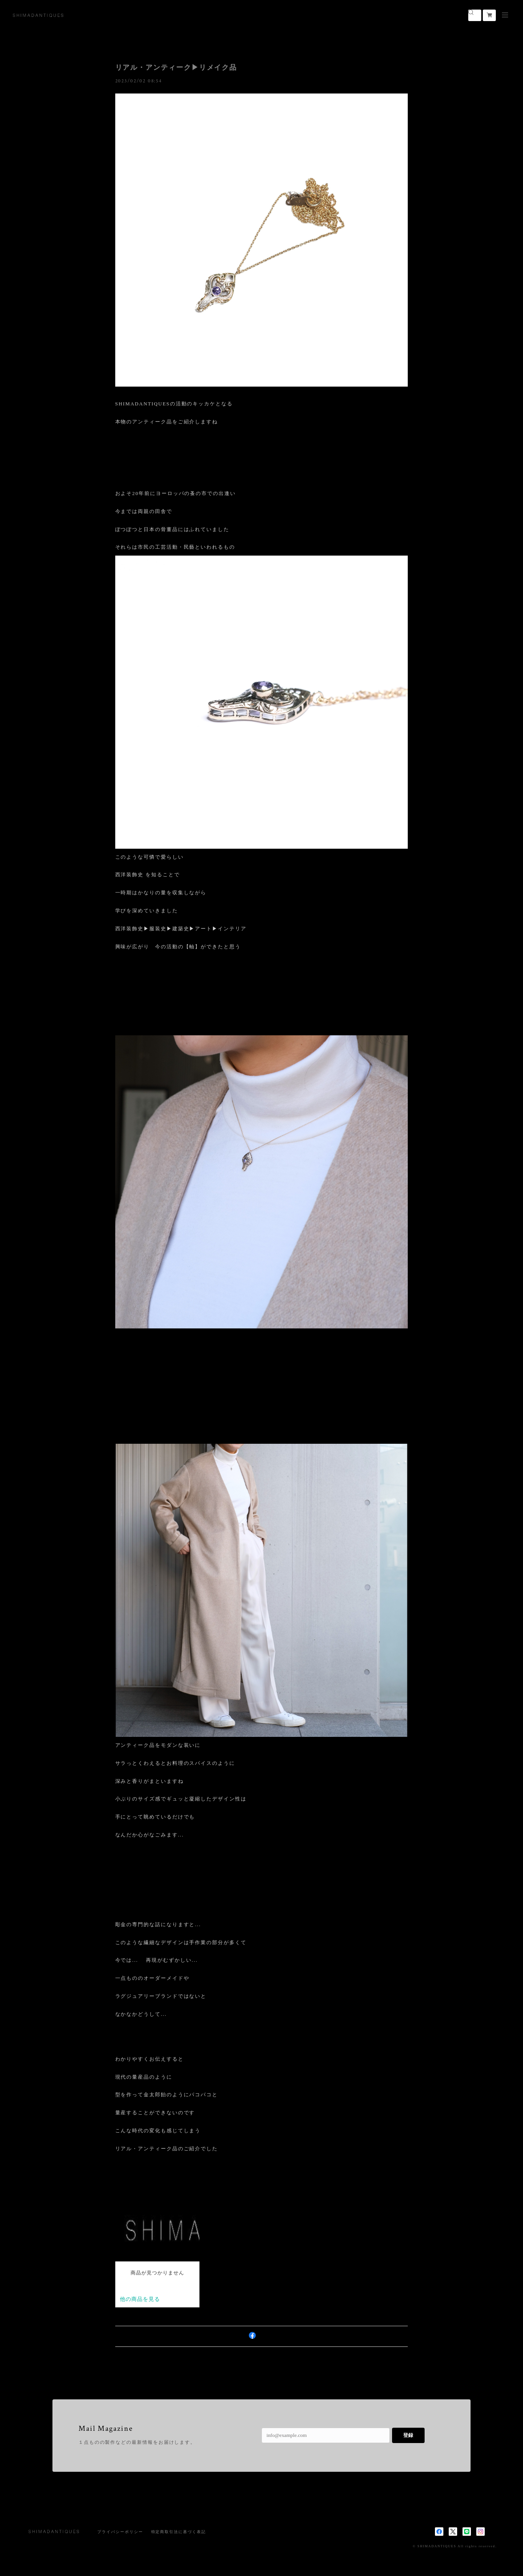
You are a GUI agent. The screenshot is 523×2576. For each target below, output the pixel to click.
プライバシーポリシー (120, 2532)
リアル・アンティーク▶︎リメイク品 (176, 67)
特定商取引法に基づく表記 (178, 2532)
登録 (408, 2435)
